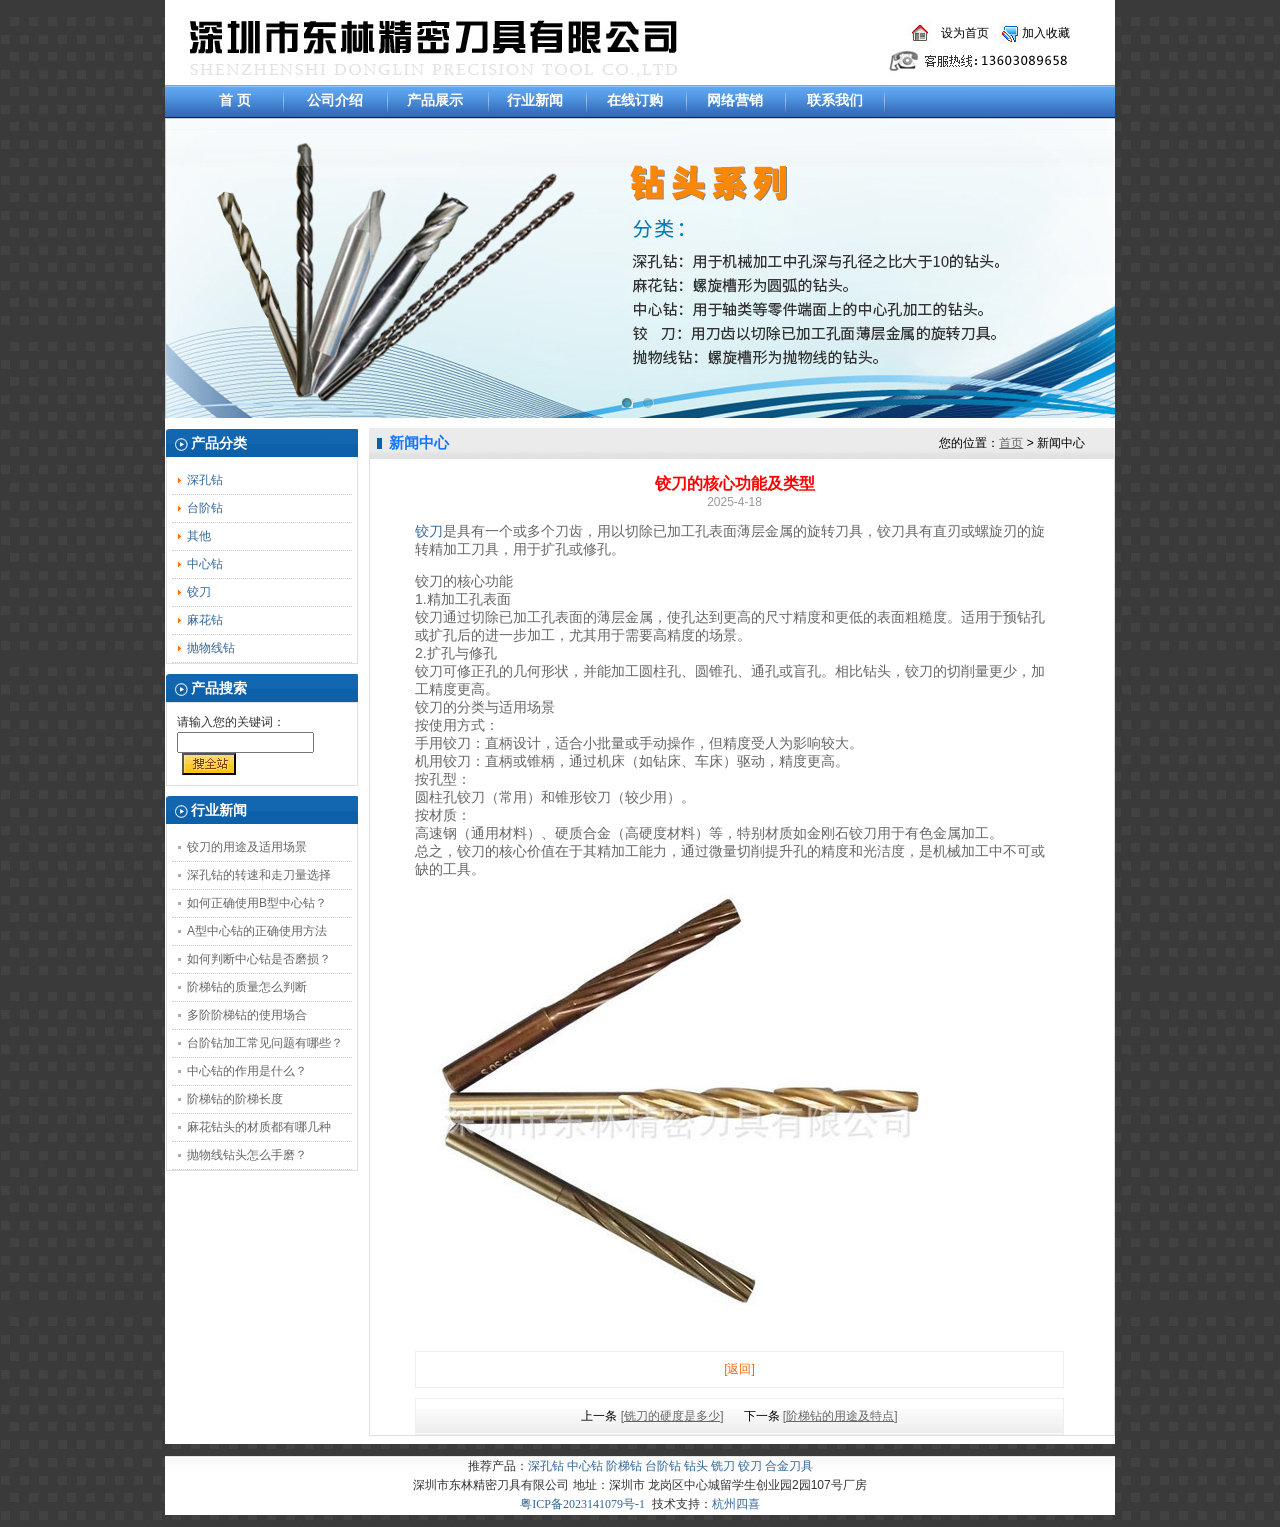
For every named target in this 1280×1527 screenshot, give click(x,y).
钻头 (696, 1466)
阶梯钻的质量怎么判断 (247, 987)
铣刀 (723, 1466)
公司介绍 (335, 100)
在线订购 (635, 100)
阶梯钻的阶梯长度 (235, 1099)
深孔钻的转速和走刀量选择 (259, 875)
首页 (1011, 443)
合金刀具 (789, 1466)
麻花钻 (205, 620)
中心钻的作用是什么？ (247, 1071)
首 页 (235, 100)
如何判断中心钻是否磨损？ (259, 959)
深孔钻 (205, 480)
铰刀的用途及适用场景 (247, 847)
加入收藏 (1046, 33)
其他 (199, 536)
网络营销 (735, 100)
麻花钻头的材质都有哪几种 (259, 1127)
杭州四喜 (736, 1504)
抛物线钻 (211, 648)
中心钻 (205, 564)
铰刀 (199, 592)
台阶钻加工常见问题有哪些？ (265, 1043)
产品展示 (435, 100)
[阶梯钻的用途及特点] (840, 1416)
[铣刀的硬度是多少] (672, 1416)
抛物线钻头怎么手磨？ (247, 1155)
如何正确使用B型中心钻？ (257, 903)
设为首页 (965, 33)
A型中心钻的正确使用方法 (257, 931)
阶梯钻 (624, 1466)
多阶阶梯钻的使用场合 (247, 1015)
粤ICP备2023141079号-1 (582, 1504)
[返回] (739, 1369)
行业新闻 (535, 100)
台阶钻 (205, 508)
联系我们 (835, 100)
